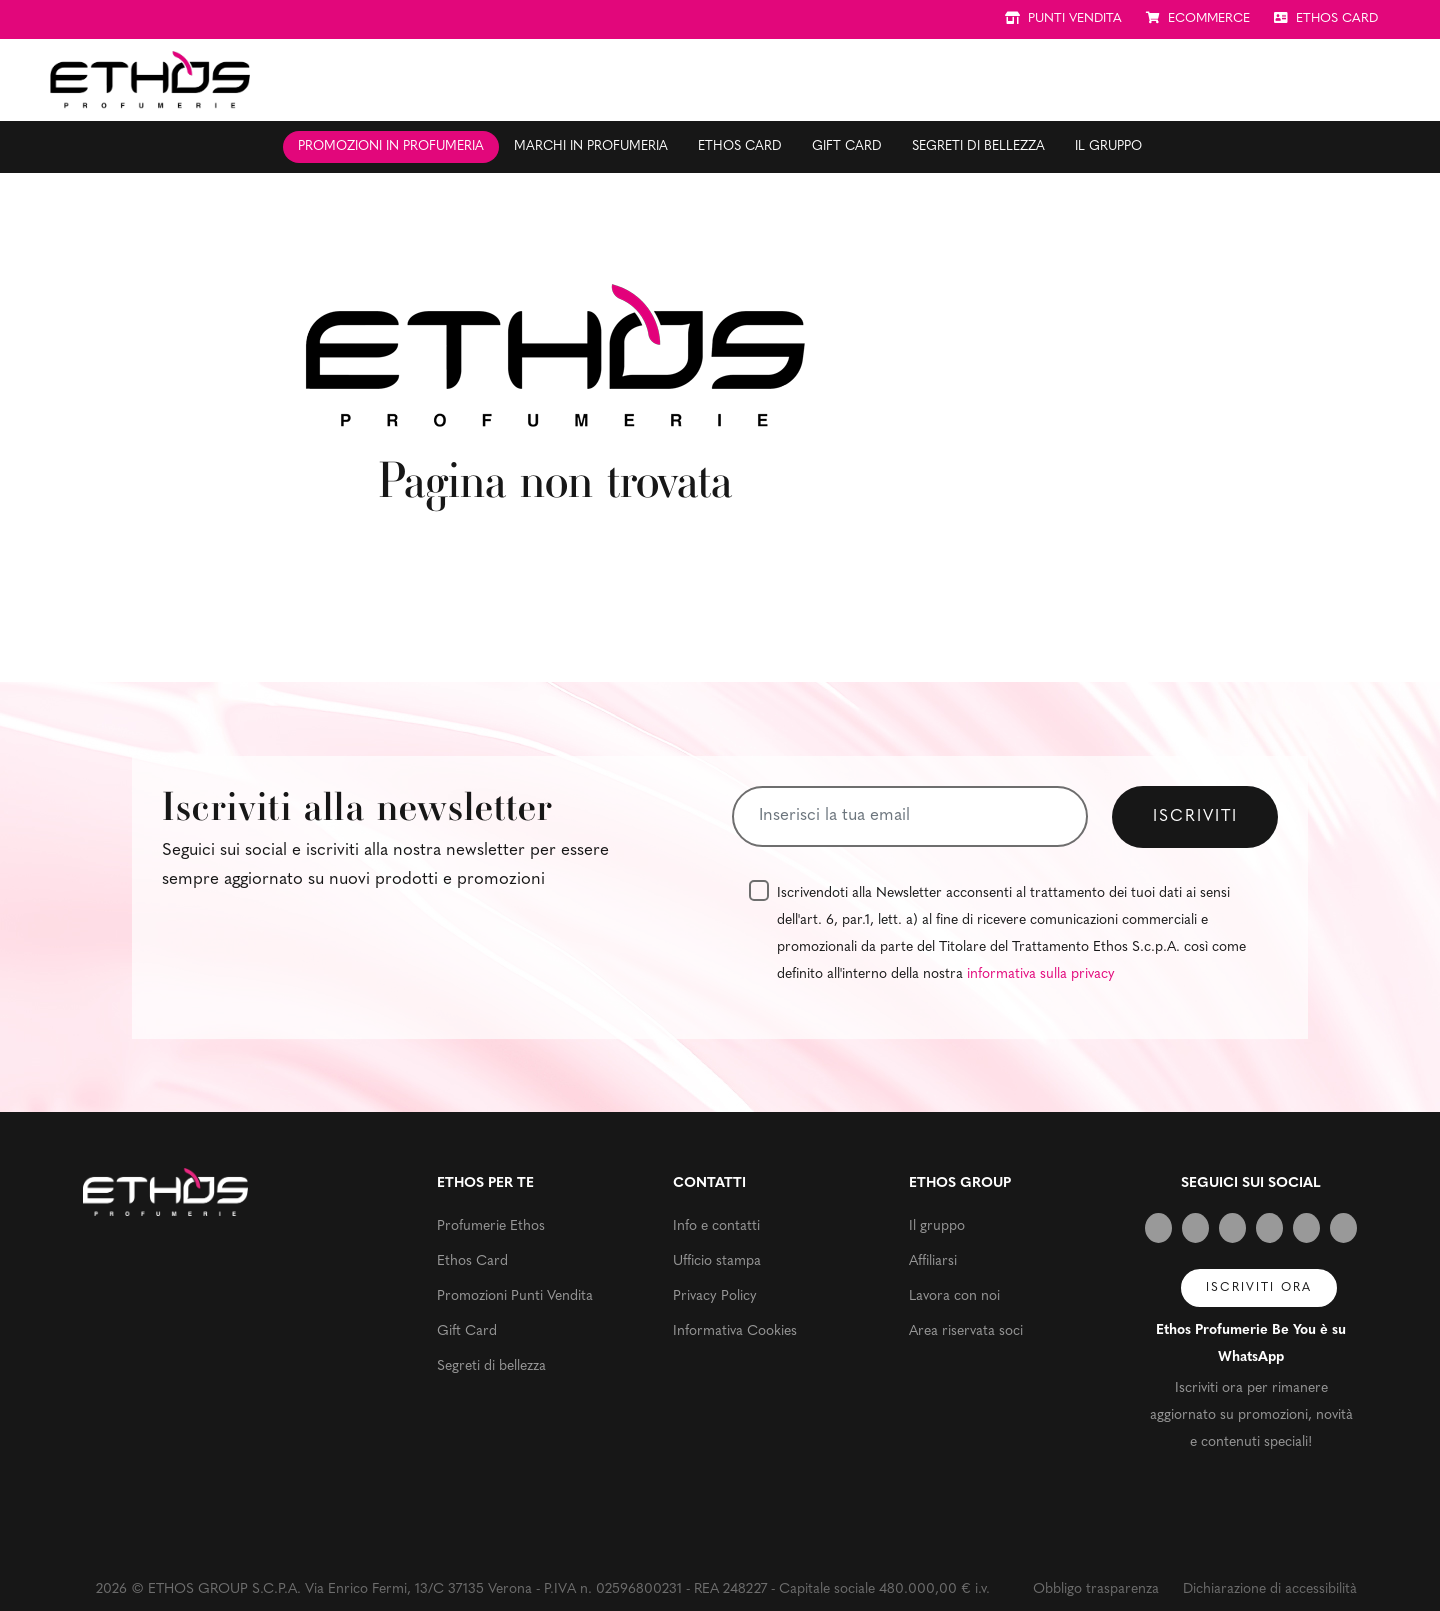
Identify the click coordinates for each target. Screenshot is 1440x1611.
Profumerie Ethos (491, 1226)
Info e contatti (716, 1226)
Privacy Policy (715, 1296)
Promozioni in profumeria (391, 146)
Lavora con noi (954, 1296)
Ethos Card (740, 146)
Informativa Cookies (735, 1331)
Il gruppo (1108, 146)
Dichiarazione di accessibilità (1270, 1589)
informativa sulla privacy (1041, 974)
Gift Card (847, 146)
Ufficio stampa (717, 1261)
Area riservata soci (966, 1331)
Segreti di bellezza (978, 146)
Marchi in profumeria (591, 146)
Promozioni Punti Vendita (515, 1296)
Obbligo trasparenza (1096, 1589)
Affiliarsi (933, 1261)
